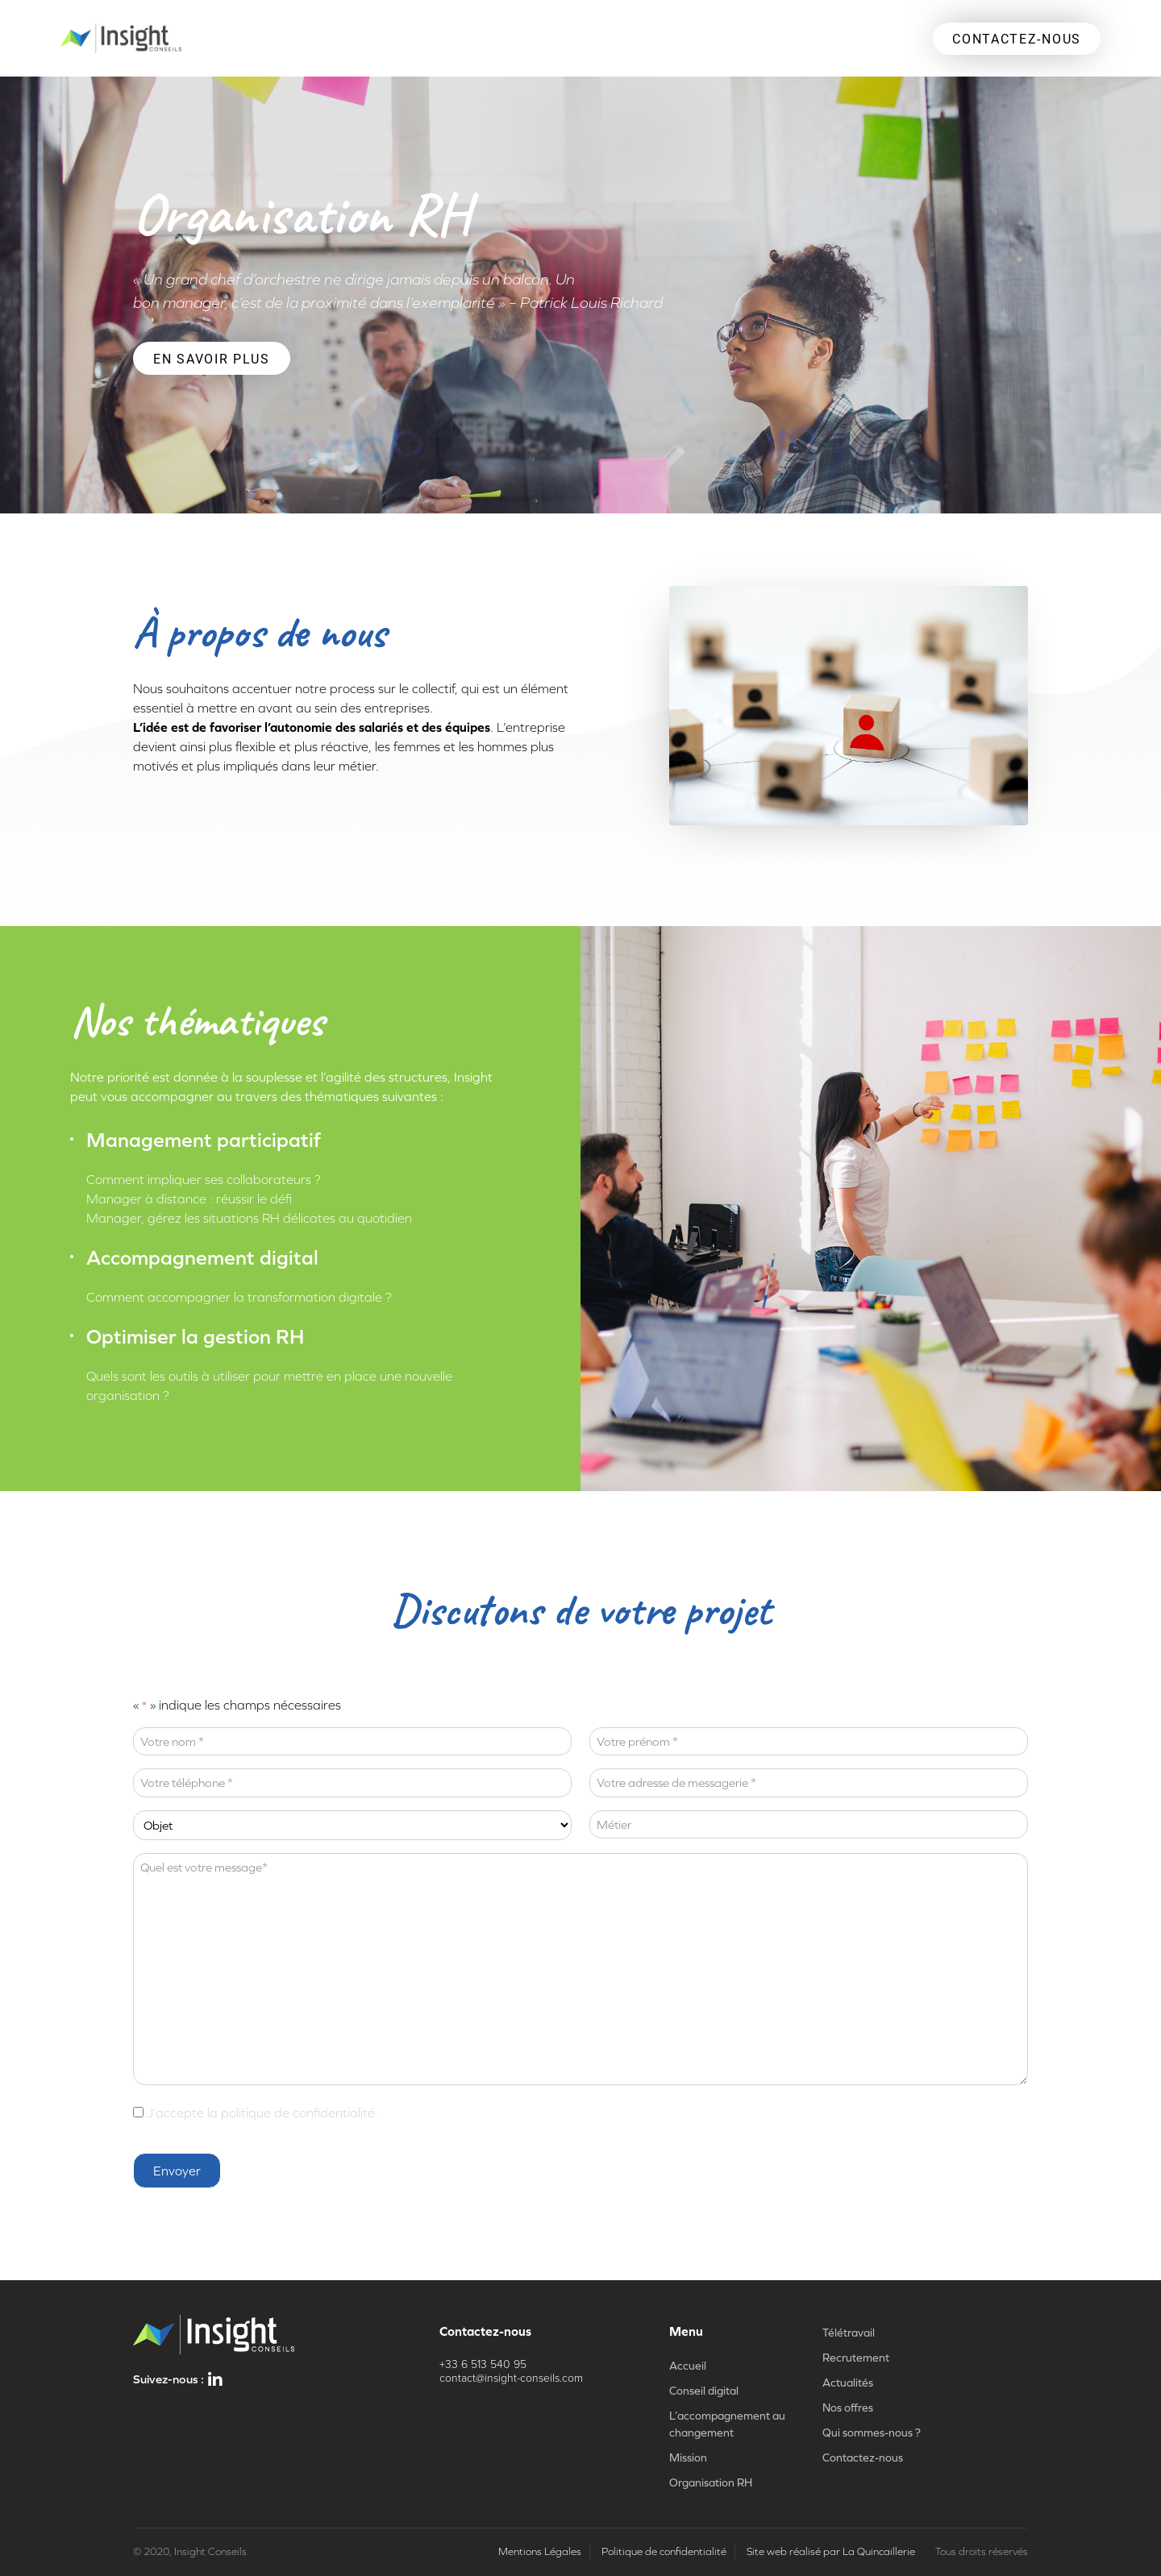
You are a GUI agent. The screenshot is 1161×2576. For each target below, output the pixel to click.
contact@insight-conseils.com (511, 2378)
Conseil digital (704, 2390)
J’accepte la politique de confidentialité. (262, 2112)
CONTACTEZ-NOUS (1016, 38)
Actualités (847, 2382)
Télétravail (848, 2332)
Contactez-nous (862, 2457)
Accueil (687, 2365)
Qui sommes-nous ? (871, 2432)
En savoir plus (211, 358)
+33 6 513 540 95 (482, 2364)
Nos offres (847, 2407)
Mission (688, 2457)
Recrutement (855, 2357)
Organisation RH (710, 2482)
